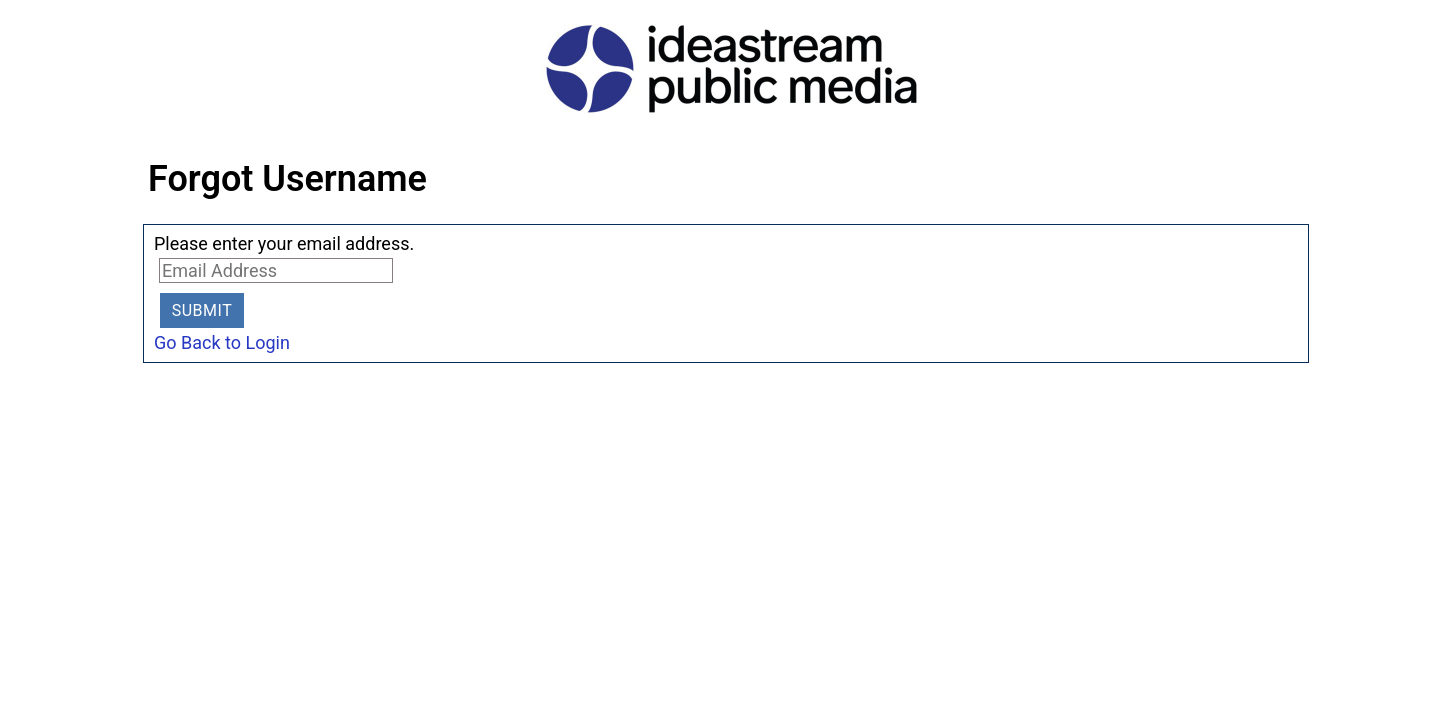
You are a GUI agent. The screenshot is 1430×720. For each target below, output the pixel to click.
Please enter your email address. (284, 243)
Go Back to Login (222, 342)
